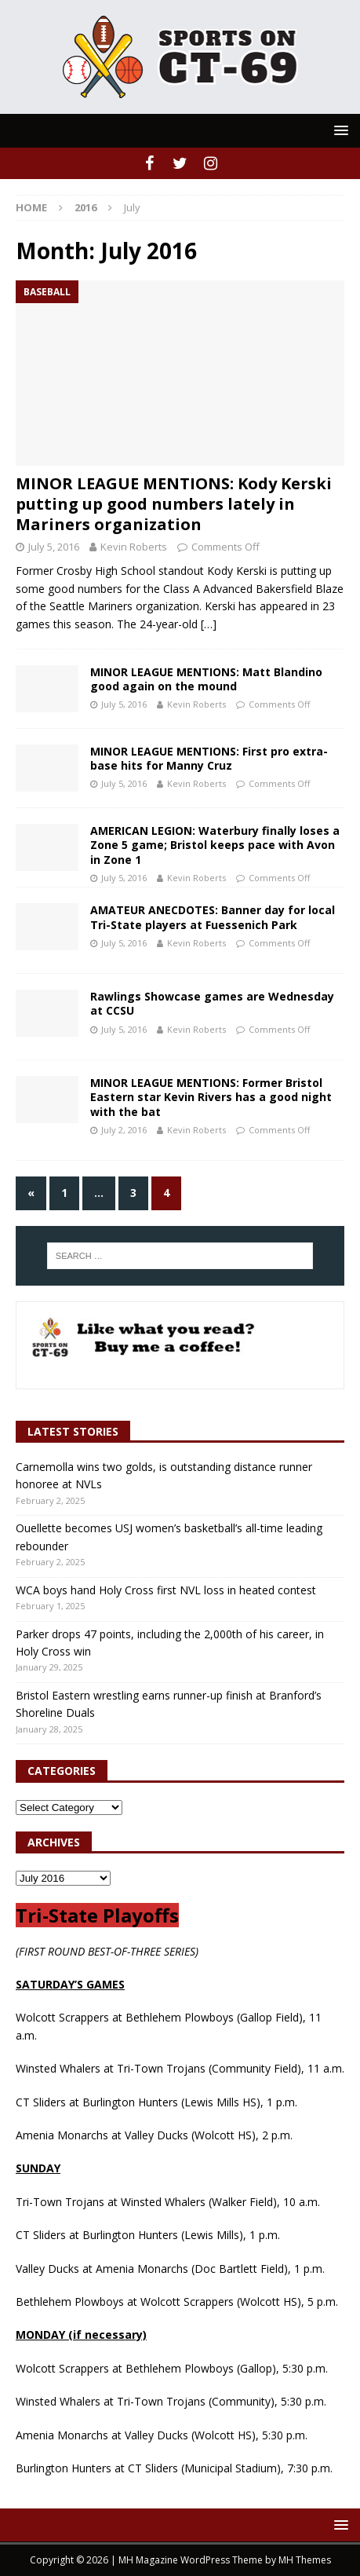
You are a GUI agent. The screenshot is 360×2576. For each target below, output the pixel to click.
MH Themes (304, 2560)
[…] (208, 624)
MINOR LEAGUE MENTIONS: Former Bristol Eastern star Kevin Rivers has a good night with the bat (211, 1096)
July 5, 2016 (53, 547)
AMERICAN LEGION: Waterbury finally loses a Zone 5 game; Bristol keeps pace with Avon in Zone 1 (215, 844)
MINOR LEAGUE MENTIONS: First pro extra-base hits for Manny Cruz (209, 758)
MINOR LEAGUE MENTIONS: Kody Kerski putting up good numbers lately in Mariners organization (174, 504)
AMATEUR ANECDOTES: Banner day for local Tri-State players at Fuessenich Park (212, 916)
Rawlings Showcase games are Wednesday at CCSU (212, 1003)
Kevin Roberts (133, 547)
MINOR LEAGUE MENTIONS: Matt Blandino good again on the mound (206, 678)
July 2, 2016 (124, 1130)
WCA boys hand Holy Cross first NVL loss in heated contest (166, 1590)
